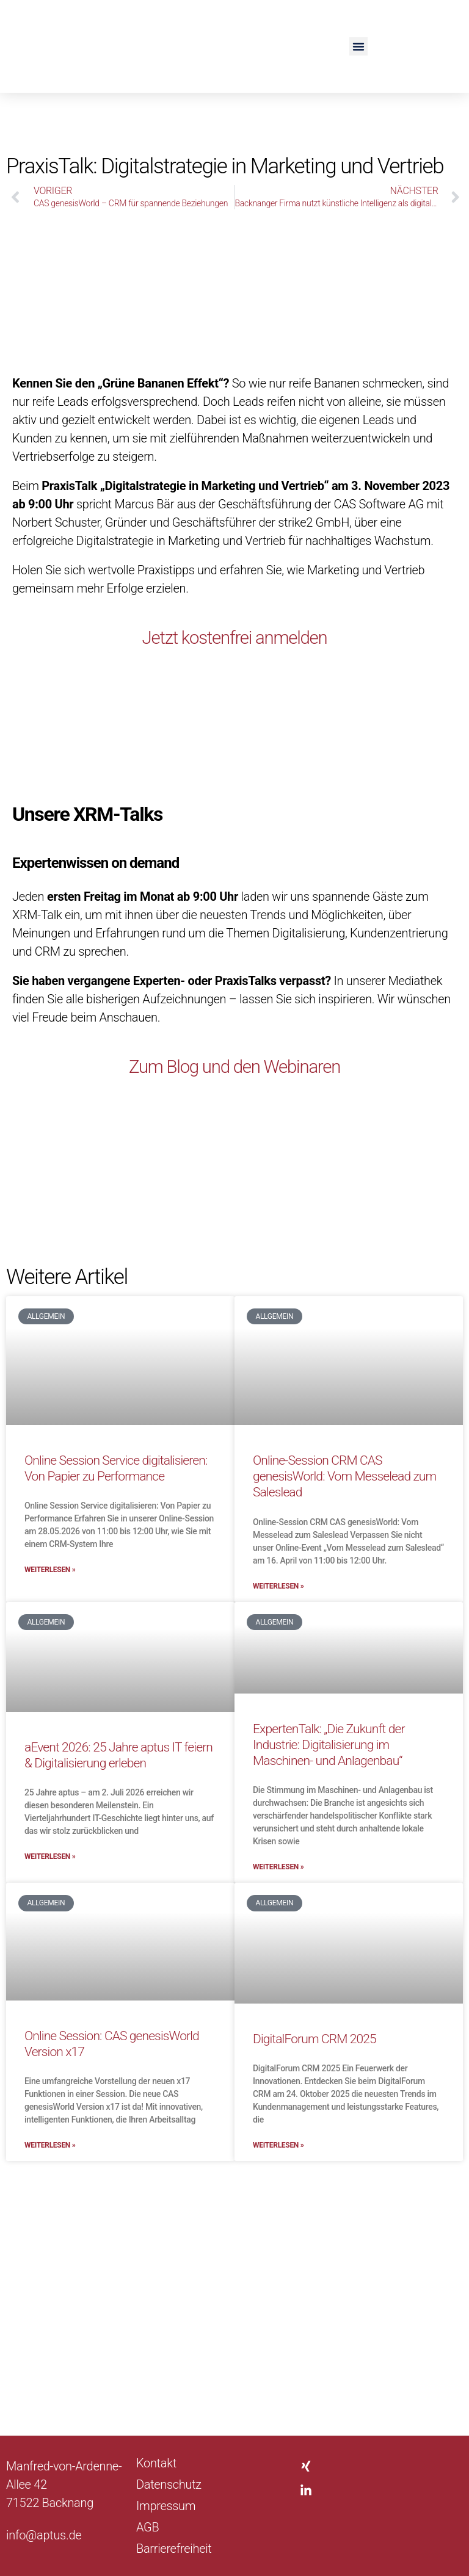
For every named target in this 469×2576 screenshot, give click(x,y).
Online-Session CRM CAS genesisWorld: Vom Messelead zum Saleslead (344, 1476)
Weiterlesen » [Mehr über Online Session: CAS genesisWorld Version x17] (49, 2145)
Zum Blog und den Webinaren (234, 1066)
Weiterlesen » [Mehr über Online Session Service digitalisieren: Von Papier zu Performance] (49, 1569)
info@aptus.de (43, 2535)
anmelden (296, 637)
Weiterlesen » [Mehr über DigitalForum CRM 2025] (278, 2145)
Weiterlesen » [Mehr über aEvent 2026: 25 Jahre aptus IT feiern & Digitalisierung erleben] (49, 1856)
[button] (358, 46)
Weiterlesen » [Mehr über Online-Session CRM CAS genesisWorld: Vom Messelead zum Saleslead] (278, 1586)
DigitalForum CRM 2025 (314, 2039)
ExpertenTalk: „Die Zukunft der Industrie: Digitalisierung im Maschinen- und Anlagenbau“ (329, 1745)
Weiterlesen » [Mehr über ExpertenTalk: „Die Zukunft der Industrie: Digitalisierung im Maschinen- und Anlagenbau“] (278, 1867)
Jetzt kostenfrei (195, 637)
